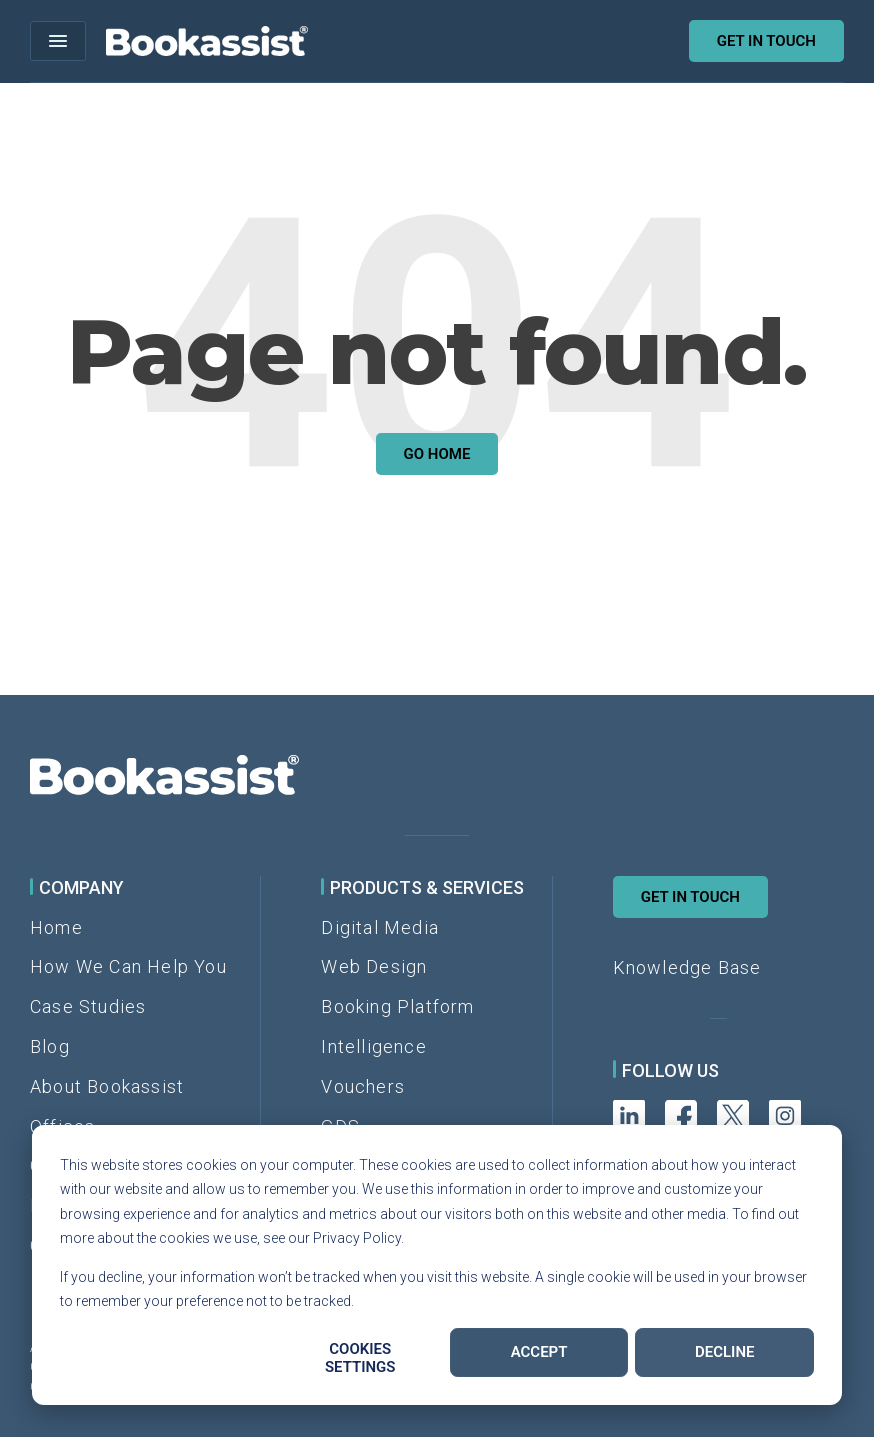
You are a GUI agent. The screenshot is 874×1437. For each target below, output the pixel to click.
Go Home (437, 454)
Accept (539, 1352)
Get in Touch (690, 897)
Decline (725, 1352)
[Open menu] (58, 41)
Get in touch (766, 41)
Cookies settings (360, 1358)
